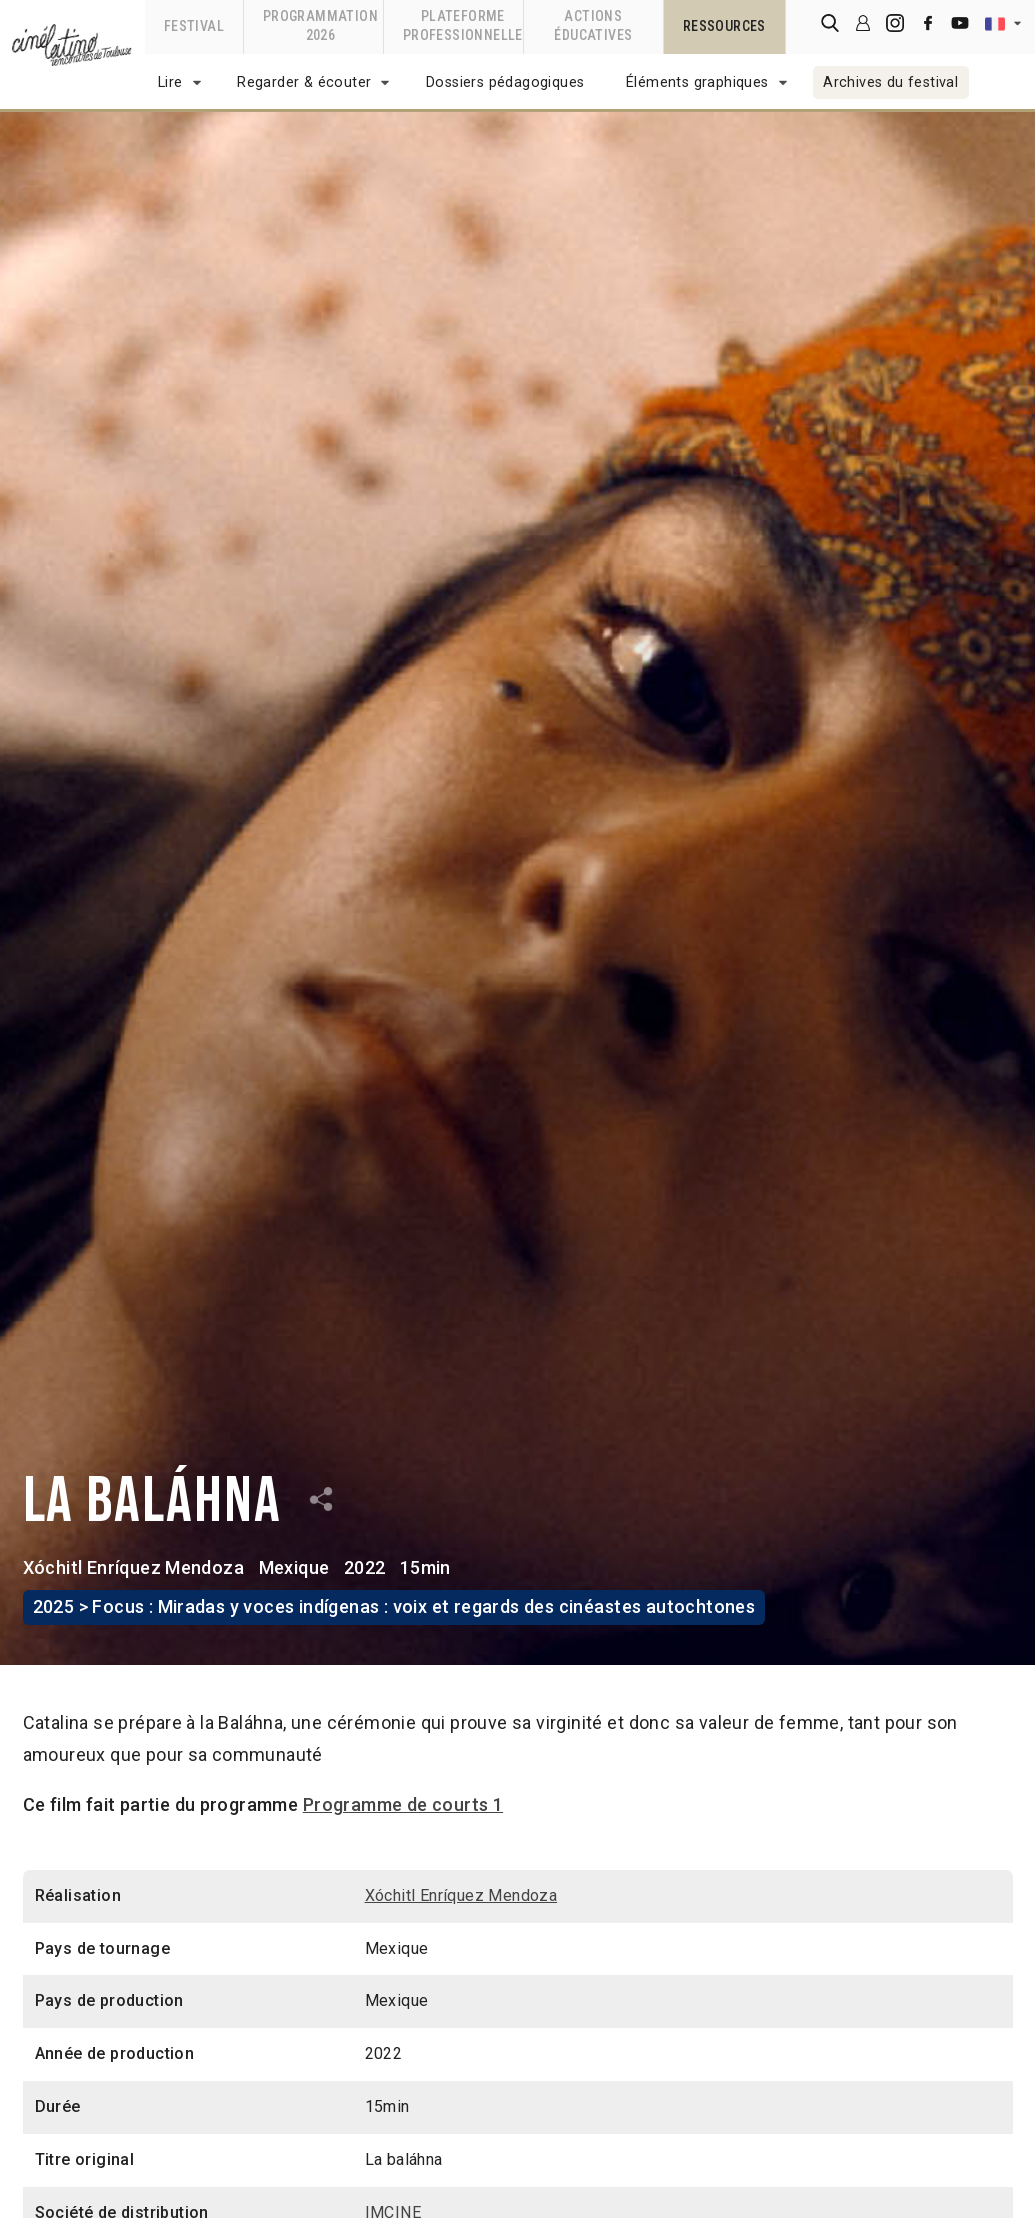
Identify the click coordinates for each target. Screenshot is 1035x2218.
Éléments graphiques (697, 82)
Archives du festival (890, 82)
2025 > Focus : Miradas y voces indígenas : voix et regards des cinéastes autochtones (394, 1606)
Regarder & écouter (304, 82)
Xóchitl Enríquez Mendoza (134, 1567)
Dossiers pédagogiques (505, 82)
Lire (170, 82)
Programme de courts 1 (403, 1804)
